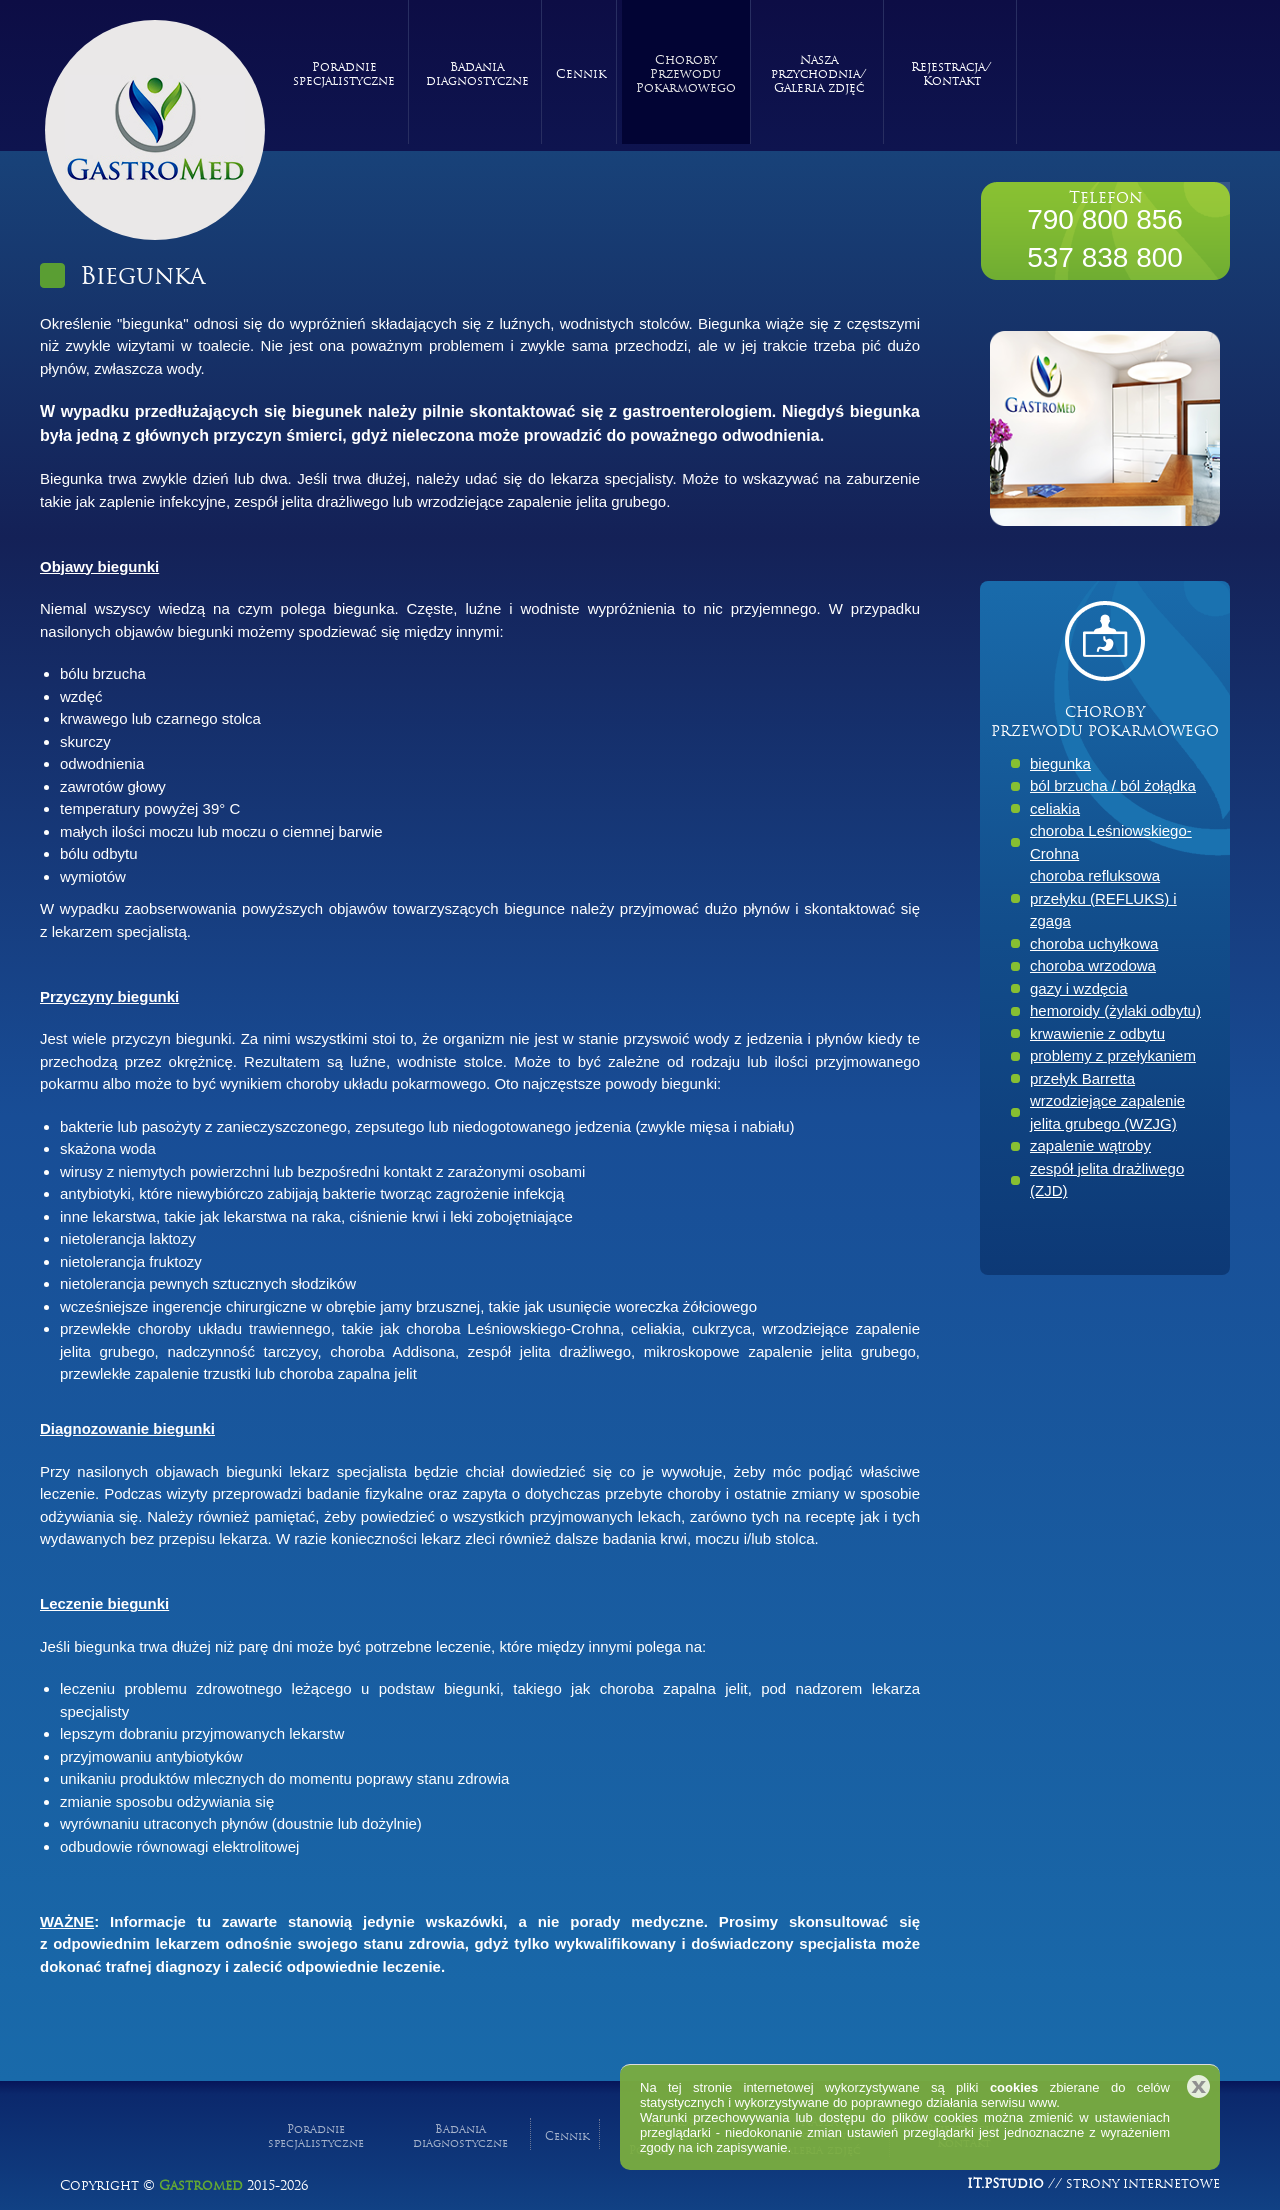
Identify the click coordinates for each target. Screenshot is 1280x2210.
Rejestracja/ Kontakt (951, 71)
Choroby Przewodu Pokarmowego (686, 71)
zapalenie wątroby (1090, 1145)
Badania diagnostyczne (477, 71)
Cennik (581, 71)
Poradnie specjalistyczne (344, 71)
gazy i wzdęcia (1079, 988)
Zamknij (1198, 2086)
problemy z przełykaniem (1113, 1055)
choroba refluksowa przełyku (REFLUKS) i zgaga (1103, 898)
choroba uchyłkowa (1094, 943)
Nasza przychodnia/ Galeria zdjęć (819, 71)
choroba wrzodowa (1093, 965)
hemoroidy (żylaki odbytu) (1115, 1010)
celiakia (1055, 808)
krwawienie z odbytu (1097, 1033)
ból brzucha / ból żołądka (1113, 785)
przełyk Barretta (1082, 1078)
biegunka (1060, 763)
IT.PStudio (1005, 2181)
